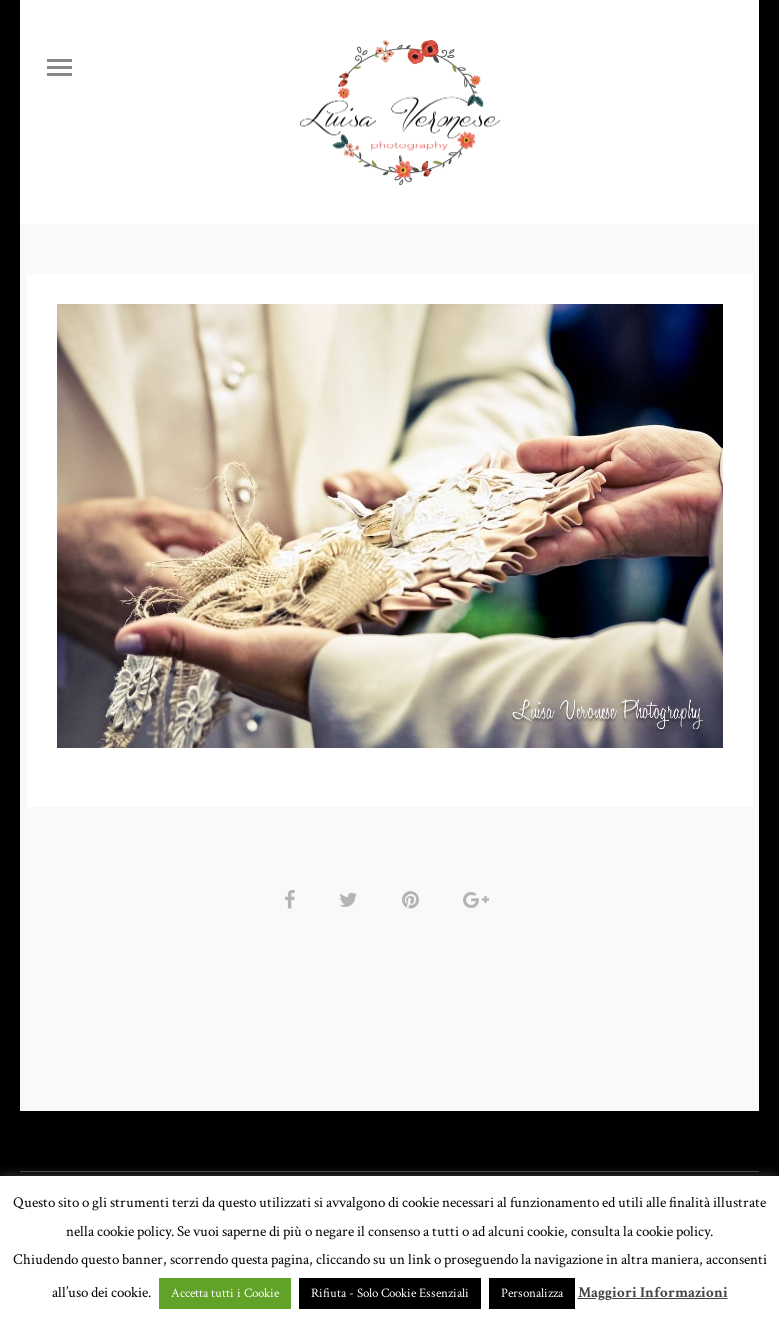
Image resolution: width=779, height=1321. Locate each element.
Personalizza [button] (532, 1293)
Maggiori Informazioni (653, 1292)
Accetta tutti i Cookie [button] (225, 1293)
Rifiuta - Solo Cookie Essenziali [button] (390, 1293)
